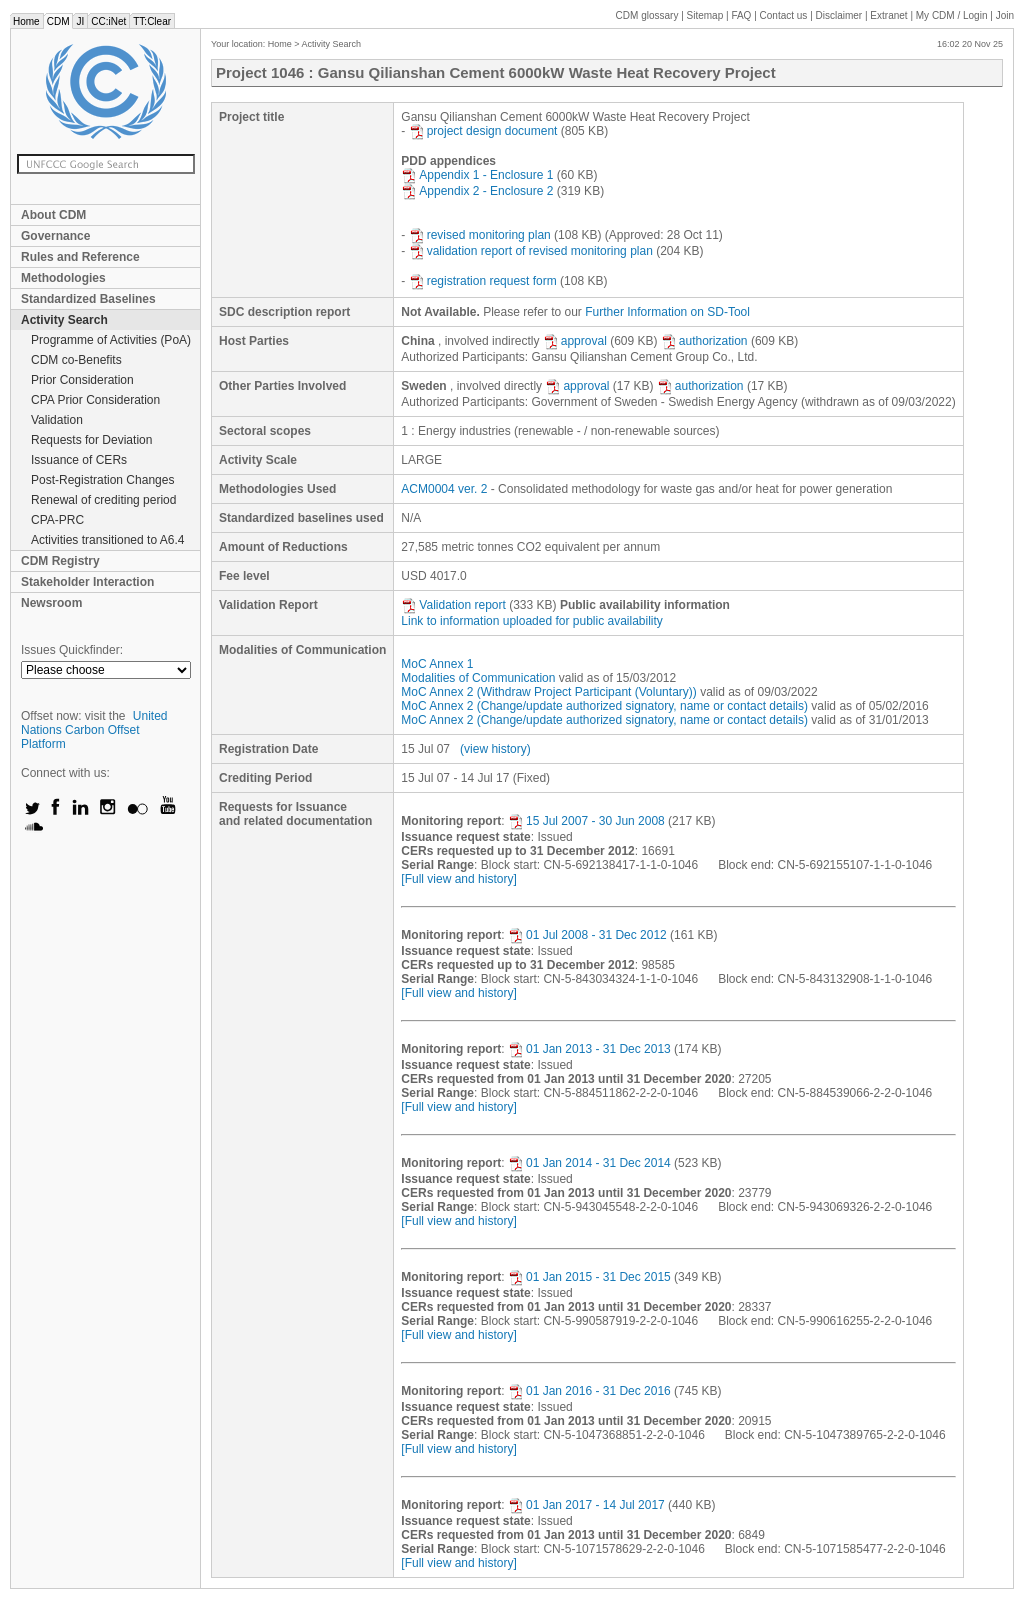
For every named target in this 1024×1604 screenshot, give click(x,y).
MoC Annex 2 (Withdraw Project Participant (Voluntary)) (548, 692)
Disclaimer (839, 15)
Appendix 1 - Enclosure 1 (477, 175)
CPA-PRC (57, 520)
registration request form (483, 281)
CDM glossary (647, 15)
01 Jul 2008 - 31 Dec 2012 (587, 935)
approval (575, 341)
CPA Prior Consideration (95, 400)
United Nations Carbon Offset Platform (94, 730)
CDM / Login (953, 15)
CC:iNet (108, 21)
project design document (483, 131)
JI (80, 21)
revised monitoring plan (480, 235)
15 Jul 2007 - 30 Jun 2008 (586, 821)
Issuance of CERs (79, 460)
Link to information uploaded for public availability (532, 621)
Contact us (784, 15)
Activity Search (64, 320)
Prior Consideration (82, 380)
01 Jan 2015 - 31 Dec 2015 (589, 1277)
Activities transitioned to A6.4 (107, 540)
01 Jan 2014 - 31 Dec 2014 (589, 1163)
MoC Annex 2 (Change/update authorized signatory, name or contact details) (604, 706)
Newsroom (51, 603)
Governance (55, 236)
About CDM (53, 215)
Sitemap (705, 15)
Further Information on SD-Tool (667, 312)
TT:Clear (152, 21)
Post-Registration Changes (102, 480)
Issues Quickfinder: (72, 650)
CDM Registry (60, 561)
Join (1005, 15)
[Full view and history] (458, 879)
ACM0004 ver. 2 (444, 489)
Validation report (453, 605)
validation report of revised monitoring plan (531, 251)
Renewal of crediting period (103, 500)
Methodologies (63, 278)
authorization (704, 341)
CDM (58, 21)
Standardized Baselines (88, 299)
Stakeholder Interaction (87, 582)
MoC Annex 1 (437, 664)
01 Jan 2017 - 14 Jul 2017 (586, 1505)
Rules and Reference (80, 257)
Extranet (888, 15)
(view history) (495, 749)
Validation (57, 420)
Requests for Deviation (91, 440)
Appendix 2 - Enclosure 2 (477, 191)
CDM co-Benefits (76, 360)
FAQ (741, 15)
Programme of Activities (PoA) (111, 340)
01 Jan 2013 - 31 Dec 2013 (589, 1049)
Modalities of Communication (478, 678)
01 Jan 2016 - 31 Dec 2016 (589, 1391)
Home (26, 21)
